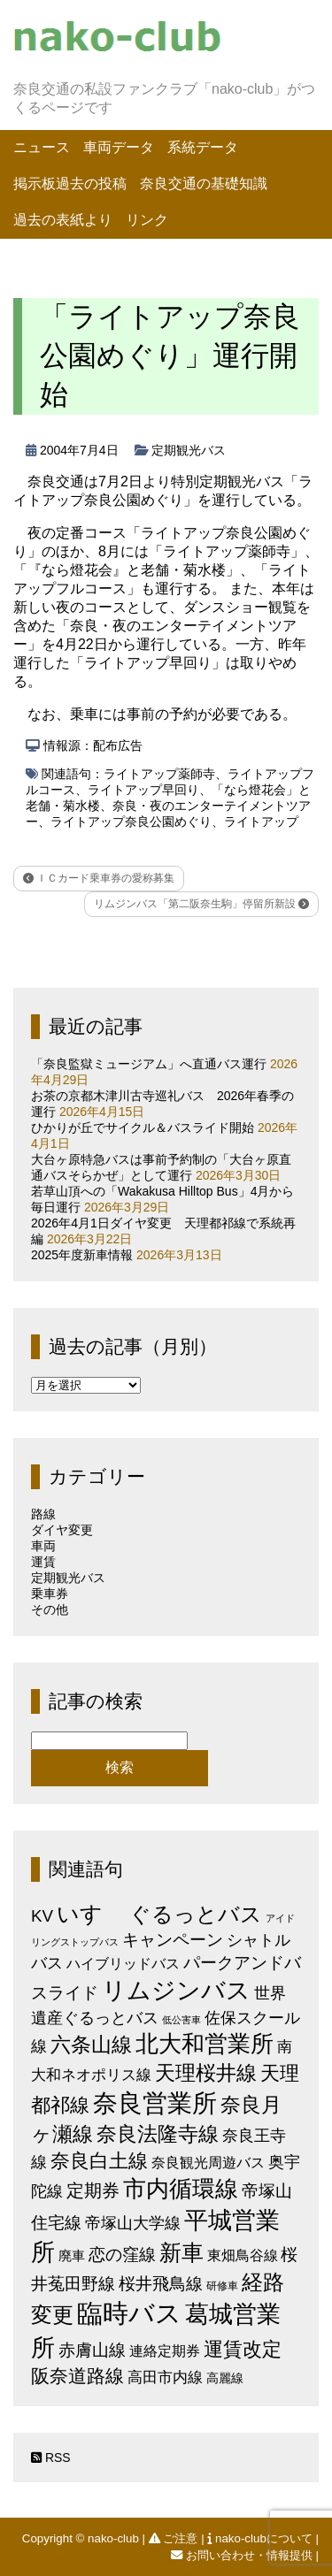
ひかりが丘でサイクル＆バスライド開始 (142, 1127)
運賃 (43, 1562)
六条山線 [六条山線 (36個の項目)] (91, 2044)
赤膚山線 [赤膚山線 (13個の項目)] (92, 2350)
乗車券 (49, 1593)
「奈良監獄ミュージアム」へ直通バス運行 (148, 1064)
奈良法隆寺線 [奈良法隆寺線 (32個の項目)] (158, 2133)
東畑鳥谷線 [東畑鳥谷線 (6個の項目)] (242, 2255)
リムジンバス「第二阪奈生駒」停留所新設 (201, 904)
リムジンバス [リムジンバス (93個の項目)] (176, 1990)
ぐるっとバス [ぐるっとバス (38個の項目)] (195, 1914)
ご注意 (175, 2538)
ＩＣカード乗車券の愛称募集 (98, 878)
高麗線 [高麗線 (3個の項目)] (224, 2378)
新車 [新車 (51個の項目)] (181, 2252)
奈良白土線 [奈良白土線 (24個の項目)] (99, 2161)
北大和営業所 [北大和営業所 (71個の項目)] (204, 2043)
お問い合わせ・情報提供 (243, 2555)
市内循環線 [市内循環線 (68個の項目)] (180, 2188)
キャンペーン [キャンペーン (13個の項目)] (172, 1939)
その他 (49, 1609)
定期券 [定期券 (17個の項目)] (93, 2190)
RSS (51, 2457)
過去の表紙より (62, 219)
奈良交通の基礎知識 (203, 183)
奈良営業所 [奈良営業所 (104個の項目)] (155, 2103)
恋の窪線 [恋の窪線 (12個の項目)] (122, 2254)
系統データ (202, 147)
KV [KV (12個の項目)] (42, 1916)
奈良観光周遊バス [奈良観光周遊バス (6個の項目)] (208, 2162)
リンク (147, 219)
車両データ (118, 147)
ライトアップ (261, 821)
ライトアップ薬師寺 (159, 774)
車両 (43, 1546)
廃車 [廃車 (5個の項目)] (71, 2255)
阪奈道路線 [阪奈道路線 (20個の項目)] (77, 2376)
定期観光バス (188, 450)
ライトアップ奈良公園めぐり (131, 821)
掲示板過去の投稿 (70, 183)
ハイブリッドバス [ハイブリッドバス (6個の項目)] (123, 1963)
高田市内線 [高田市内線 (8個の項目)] (165, 2377)
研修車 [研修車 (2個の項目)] (222, 2286)
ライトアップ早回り (143, 790)
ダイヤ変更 (62, 1530)
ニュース (41, 147)
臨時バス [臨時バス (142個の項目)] (129, 2313)
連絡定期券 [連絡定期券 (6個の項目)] (164, 2350)
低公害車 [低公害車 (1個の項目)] (181, 2019)
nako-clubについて (261, 2538)
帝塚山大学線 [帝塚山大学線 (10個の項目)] (133, 2223)
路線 (43, 1514)
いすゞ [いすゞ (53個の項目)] (91, 1913)
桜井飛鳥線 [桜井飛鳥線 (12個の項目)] (161, 2283)
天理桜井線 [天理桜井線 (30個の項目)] (206, 2073)
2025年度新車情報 (82, 1255)
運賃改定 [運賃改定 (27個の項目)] (243, 2349)
